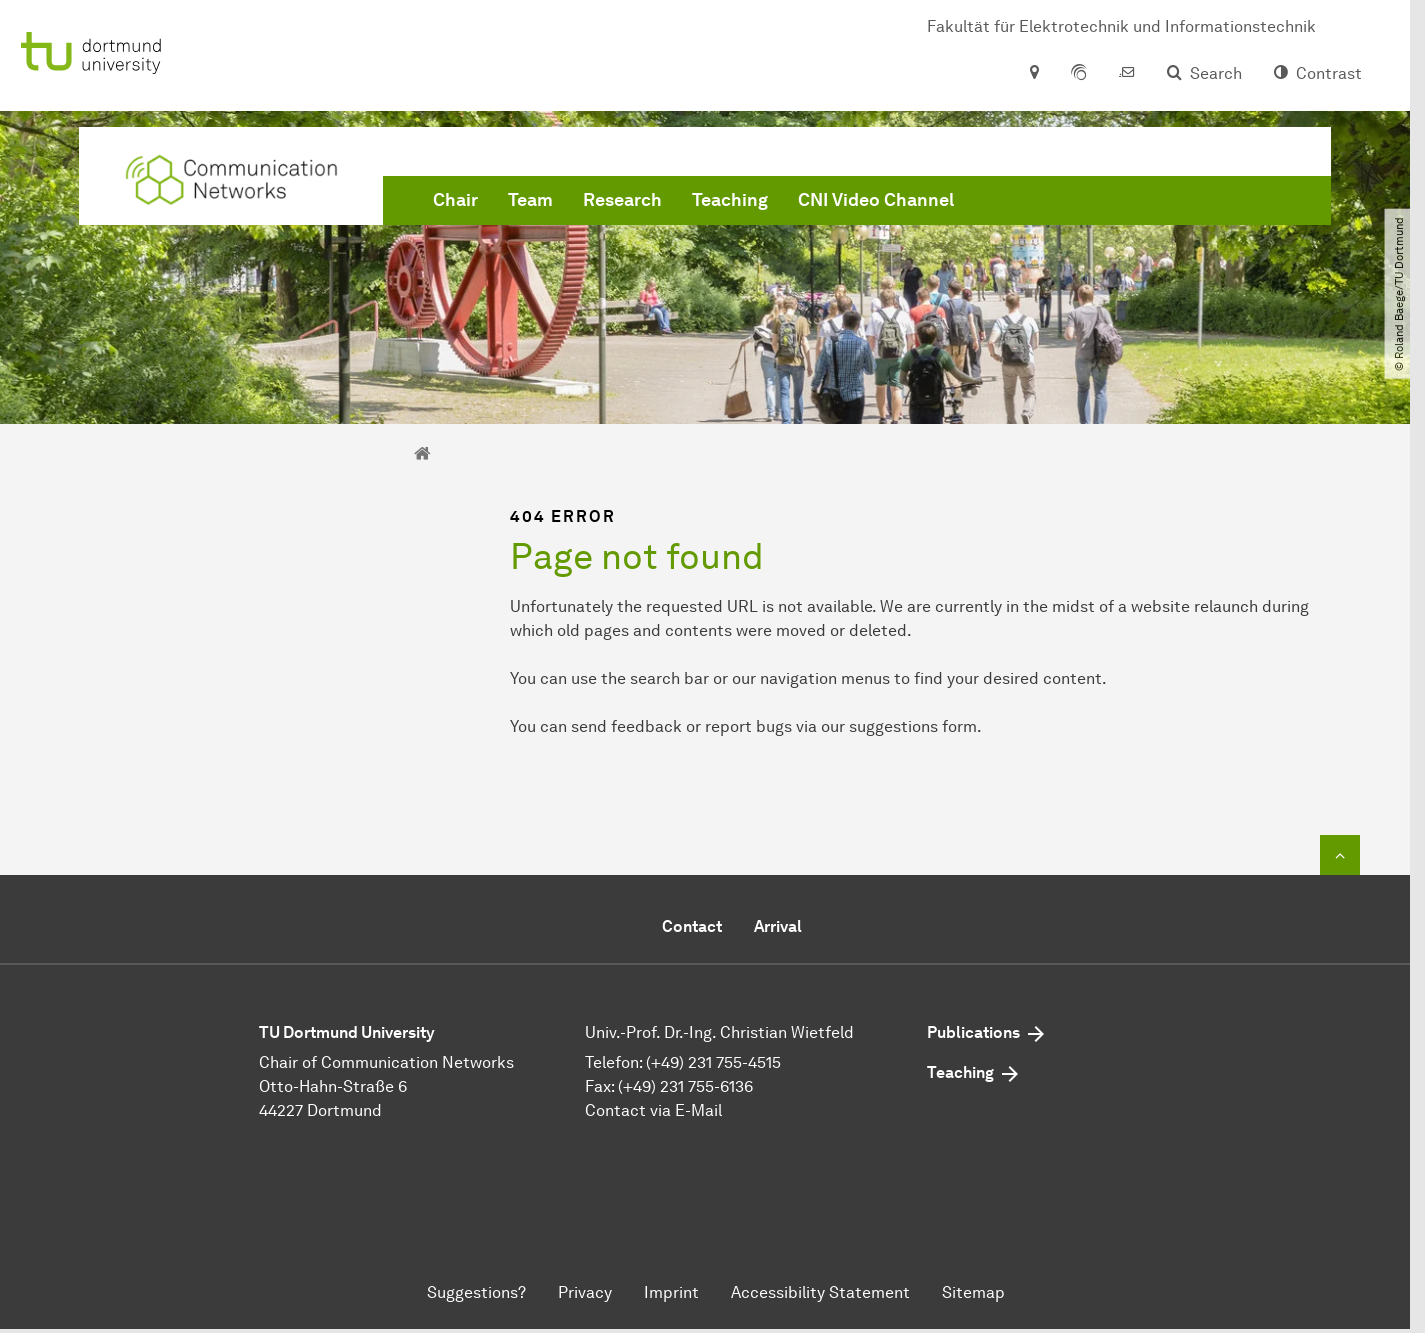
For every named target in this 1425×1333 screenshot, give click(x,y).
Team (530, 200)
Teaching (730, 200)
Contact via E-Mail (653, 1110)
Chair (455, 200)
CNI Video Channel (876, 200)
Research (622, 200)
